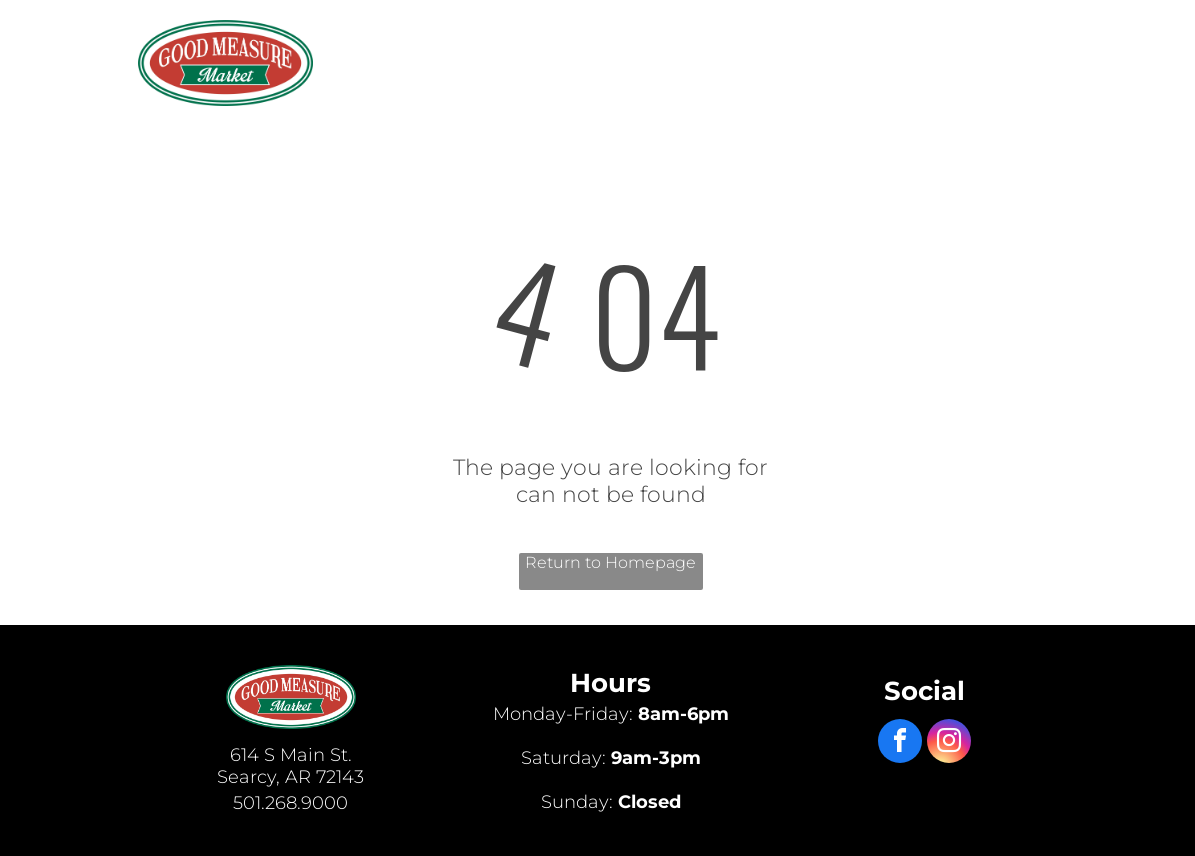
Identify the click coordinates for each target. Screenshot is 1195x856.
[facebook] (900, 743)
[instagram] (949, 743)
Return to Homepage (610, 562)
